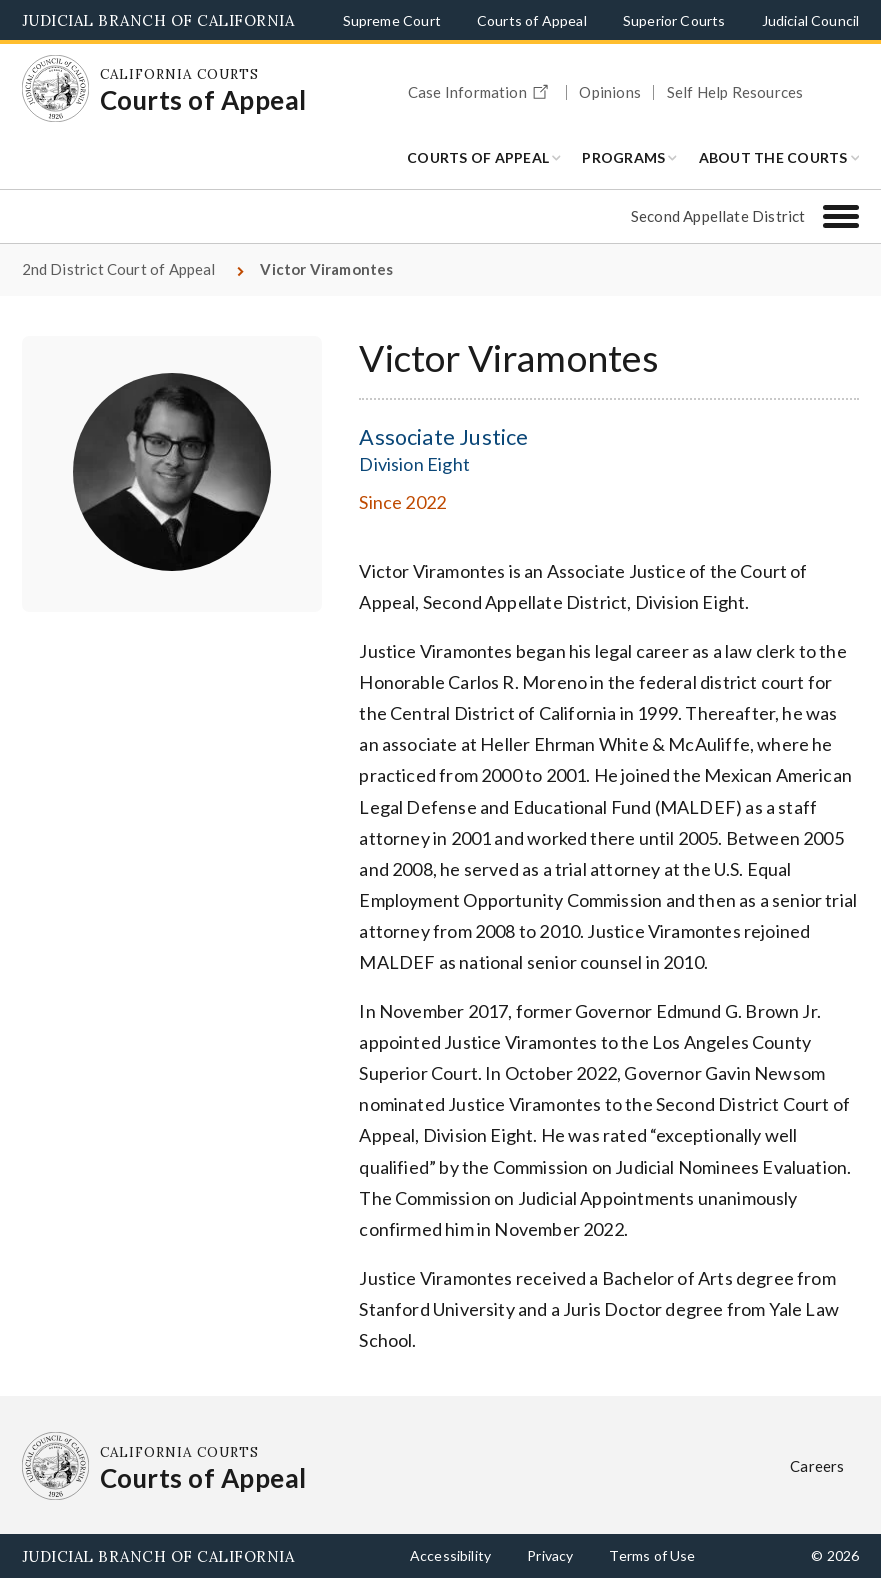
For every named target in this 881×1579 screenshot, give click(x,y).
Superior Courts (674, 20)
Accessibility (450, 1555)
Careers (817, 1466)
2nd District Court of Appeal (119, 269)
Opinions (609, 92)
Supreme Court (392, 20)
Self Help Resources (735, 92)
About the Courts (773, 157)
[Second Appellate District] (841, 216)
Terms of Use (652, 1555)
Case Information (481, 89)
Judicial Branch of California (158, 20)
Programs (623, 157)
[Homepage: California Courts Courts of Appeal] (56, 89)
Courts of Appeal (532, 20)
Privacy (550, 1555)
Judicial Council (811, 20)
